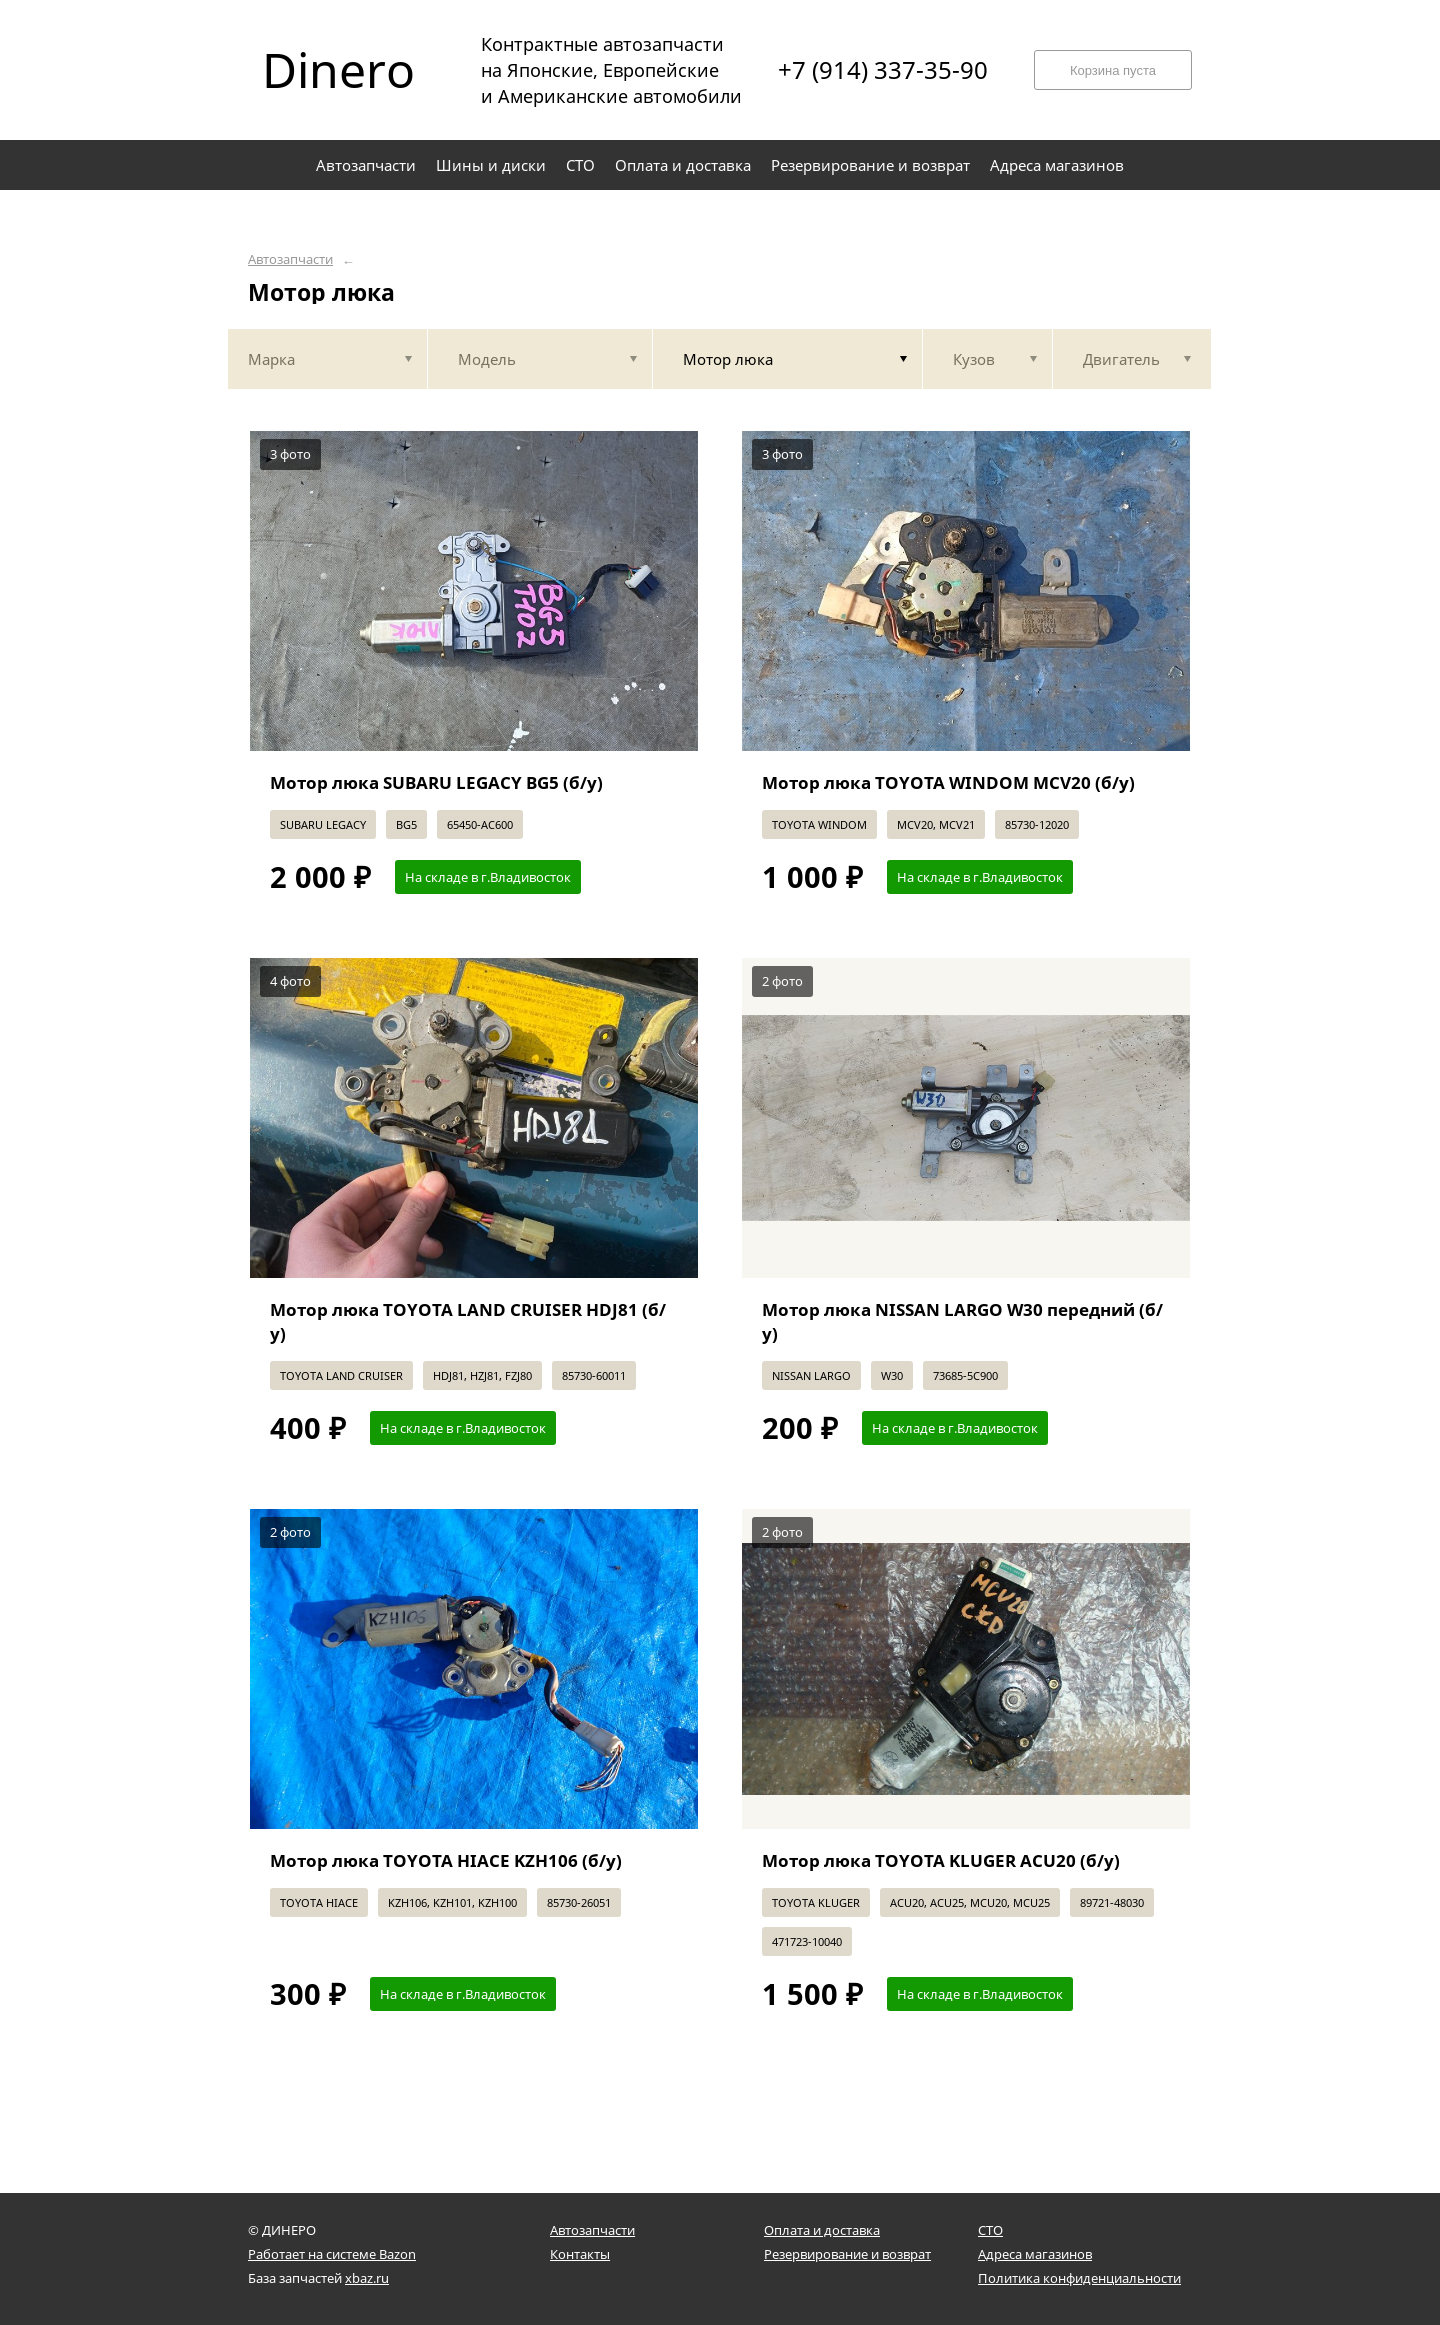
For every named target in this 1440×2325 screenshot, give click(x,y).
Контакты (580, 2254)
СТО (990, 2230)
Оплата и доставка (822, 2230)
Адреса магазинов (1035, 2254)
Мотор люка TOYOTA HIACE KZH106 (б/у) (446, 1860)
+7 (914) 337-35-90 (883, 70)
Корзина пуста (1113, 70)
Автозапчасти (290, 259)
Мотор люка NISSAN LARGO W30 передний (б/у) (962, 1321)
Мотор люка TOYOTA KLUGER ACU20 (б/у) (941, 1860)
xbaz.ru (367, 2278)
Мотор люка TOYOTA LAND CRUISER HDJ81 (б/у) (468, 1321)
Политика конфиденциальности (1079, 2278)
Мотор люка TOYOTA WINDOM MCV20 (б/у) (948, 782)
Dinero (338, 70)
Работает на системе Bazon (332, 2254)
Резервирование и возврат (847, 2254)
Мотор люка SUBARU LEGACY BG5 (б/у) (436, 782)
